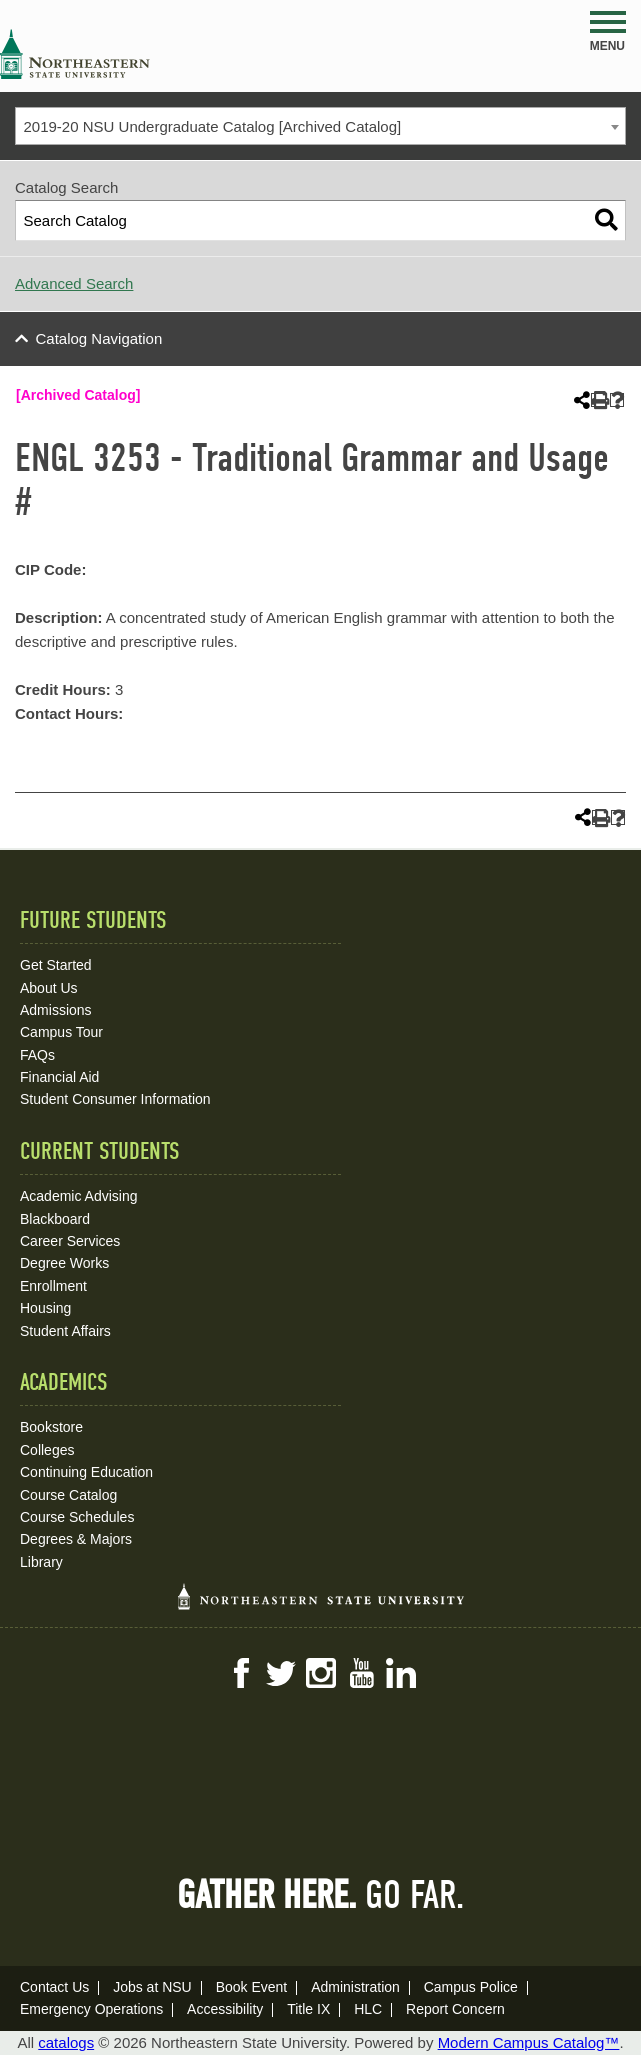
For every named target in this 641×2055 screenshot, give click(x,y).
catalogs (66, 2042)
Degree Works (64, 1263)
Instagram (321, 1673)
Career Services (70, 1241)
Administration (355, 1987)
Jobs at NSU (152, 1987)
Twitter (281, 1673)
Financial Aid (59, 1077)
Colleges (47, 1450)
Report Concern (455, 2009)
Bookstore (51, 1427)
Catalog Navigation (99, 338)
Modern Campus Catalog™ (529, 2042)
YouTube (361, 1673)
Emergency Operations (91, 2009)
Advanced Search (74, 283)
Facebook (241, 1673)
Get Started (56, 965)
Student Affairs (65, 1331)
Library (41, 1562)
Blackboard (55, 1219)
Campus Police (471, 1987)
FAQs (37, 1055)
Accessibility (225, 2009)
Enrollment (53, 1286)
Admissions (56, 1010)
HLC (368, 2009)
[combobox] (320, 126)
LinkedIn (401, 1673)
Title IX (308, 2009)
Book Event (252, 1987)
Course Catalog (68, 1495)
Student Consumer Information (115, 1099)
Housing (45, 1308)
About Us (49, 988)
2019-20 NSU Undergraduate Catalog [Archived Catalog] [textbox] (213, 126)
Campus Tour (61, 1032)
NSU (75, 54)
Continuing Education (86, 1472)
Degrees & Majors (76, 1539)
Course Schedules (77, 1517)
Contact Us (54, 1987)
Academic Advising (79, 1196)
